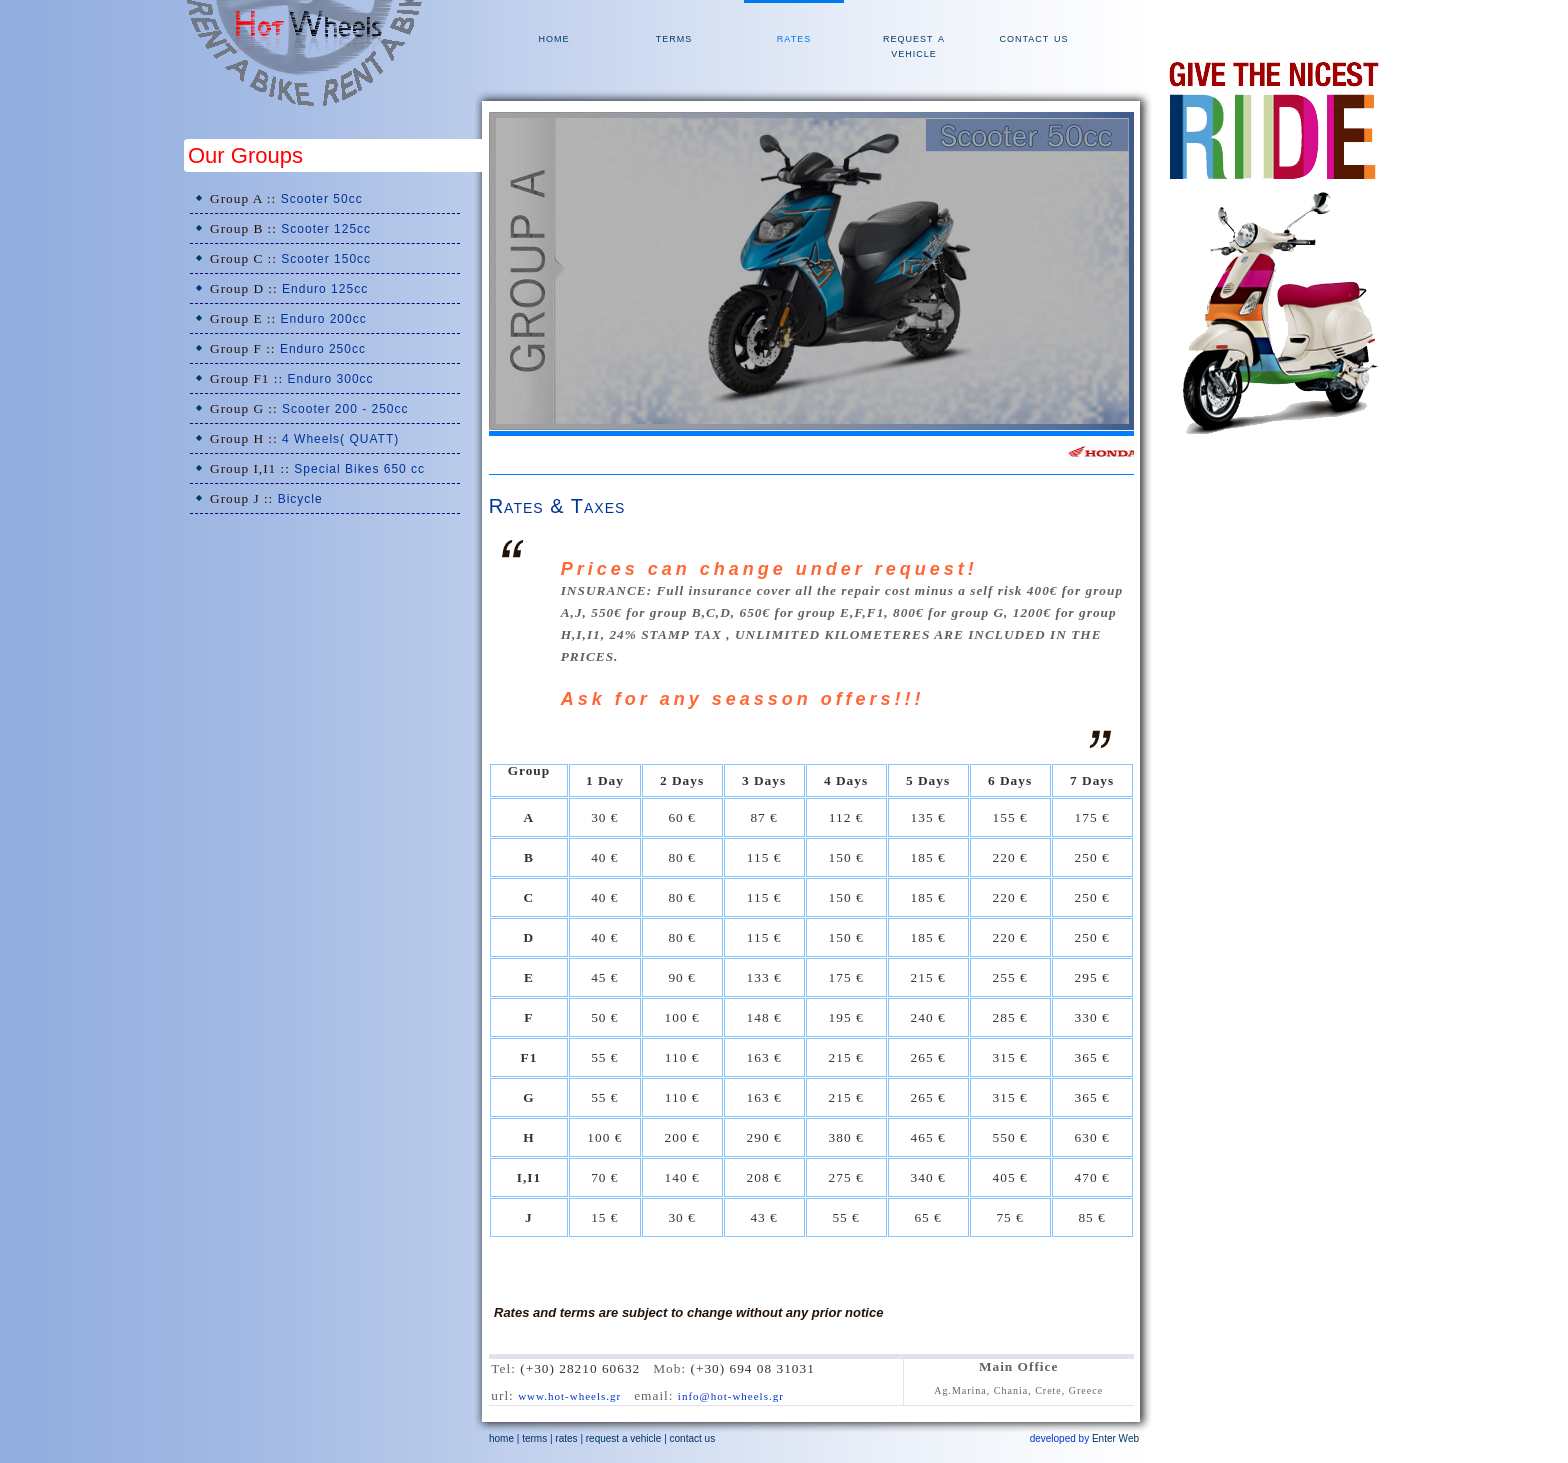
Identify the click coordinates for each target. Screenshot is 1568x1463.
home (554, 37)
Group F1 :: (292, 378)
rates (794, 37)
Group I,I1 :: (317, 468)
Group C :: (290, 258)
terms (674, 37)
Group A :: (286, 198)
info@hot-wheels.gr (731, 1396)
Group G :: (309, 408)
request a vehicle (914, 45)
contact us (1033, 37)
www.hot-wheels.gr (569, 1396)
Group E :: (288, 318)
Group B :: (290, 228)
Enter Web (1115, 1438)
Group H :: (304, 438)
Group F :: (288, 348)
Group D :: (289, 288)
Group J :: (266, 498)
